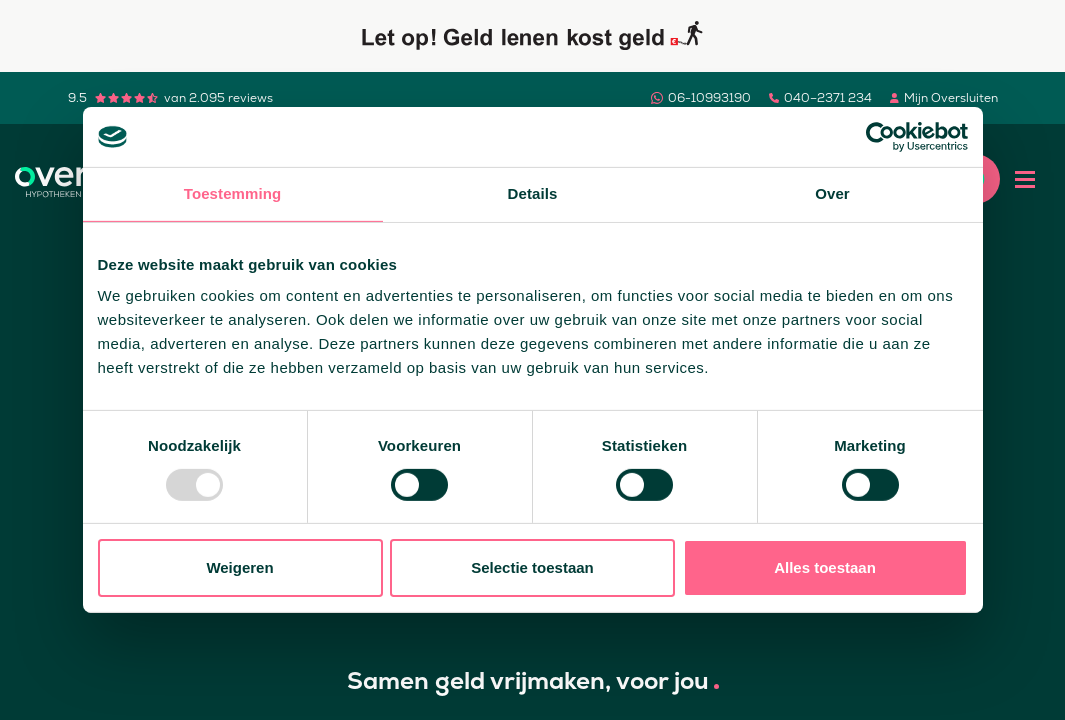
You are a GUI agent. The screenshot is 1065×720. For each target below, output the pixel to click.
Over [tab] (832, 193)
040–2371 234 (828, 98)
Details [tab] (533, 193)
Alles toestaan (825, 567)
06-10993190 (709, 98)
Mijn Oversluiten (951, 98)
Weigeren (239, 567)
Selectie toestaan (532, 567)
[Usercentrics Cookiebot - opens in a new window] (880, 137)
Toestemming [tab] (233, 193)
